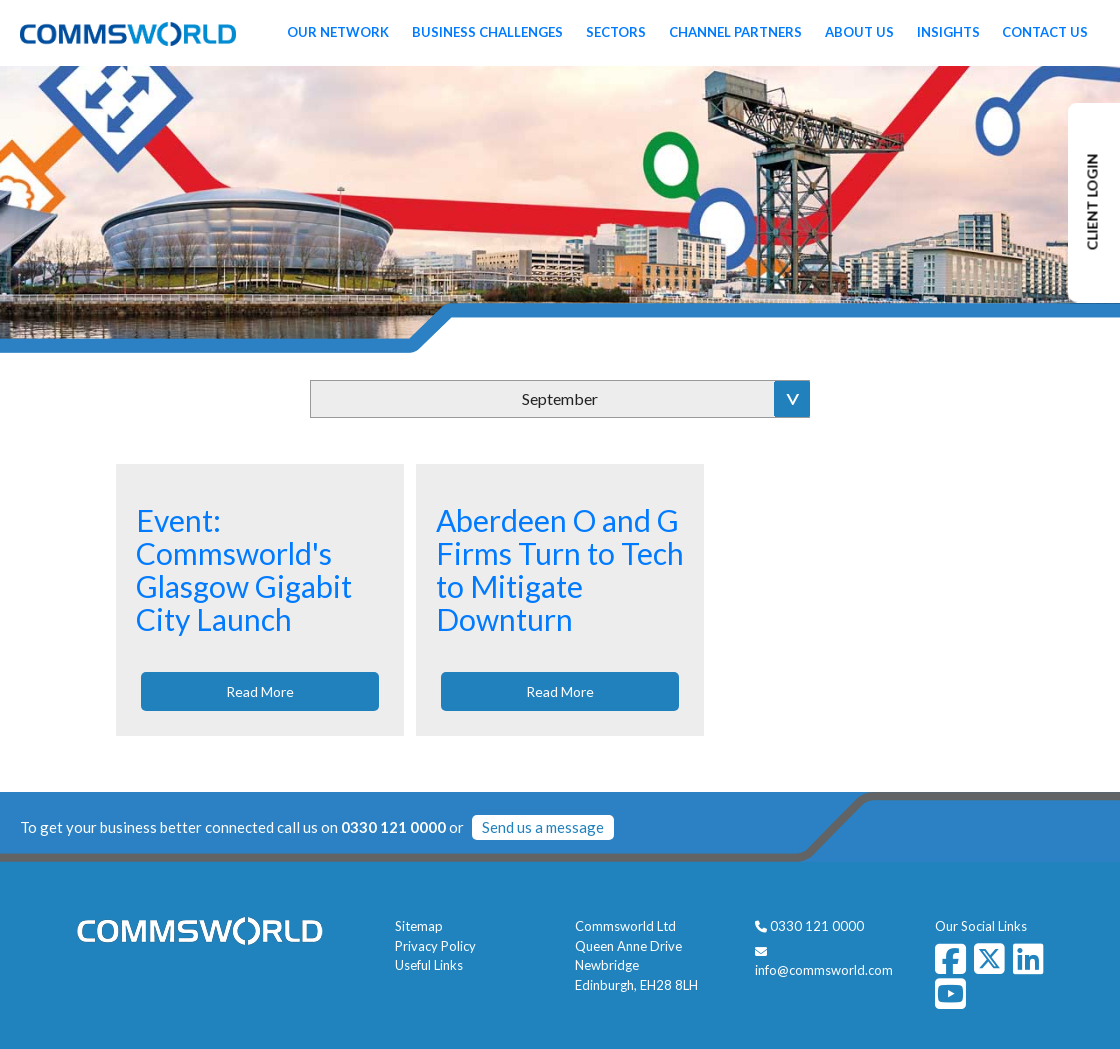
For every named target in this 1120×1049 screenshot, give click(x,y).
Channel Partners (735, 32)
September (560, 398)
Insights (948, 32)
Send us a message (543, 827)
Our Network (338, 32)
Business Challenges (487, 32)
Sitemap (419, 926)
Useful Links (429, 965)
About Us (859, 32)
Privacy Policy (435, 946)
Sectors (616, 32)
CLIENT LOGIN (1092, 202)
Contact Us (1045, 32)
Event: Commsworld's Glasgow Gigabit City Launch (244, 569)
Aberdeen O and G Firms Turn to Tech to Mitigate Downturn (560, 569)
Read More (260, 691)
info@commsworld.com (824, 970)
